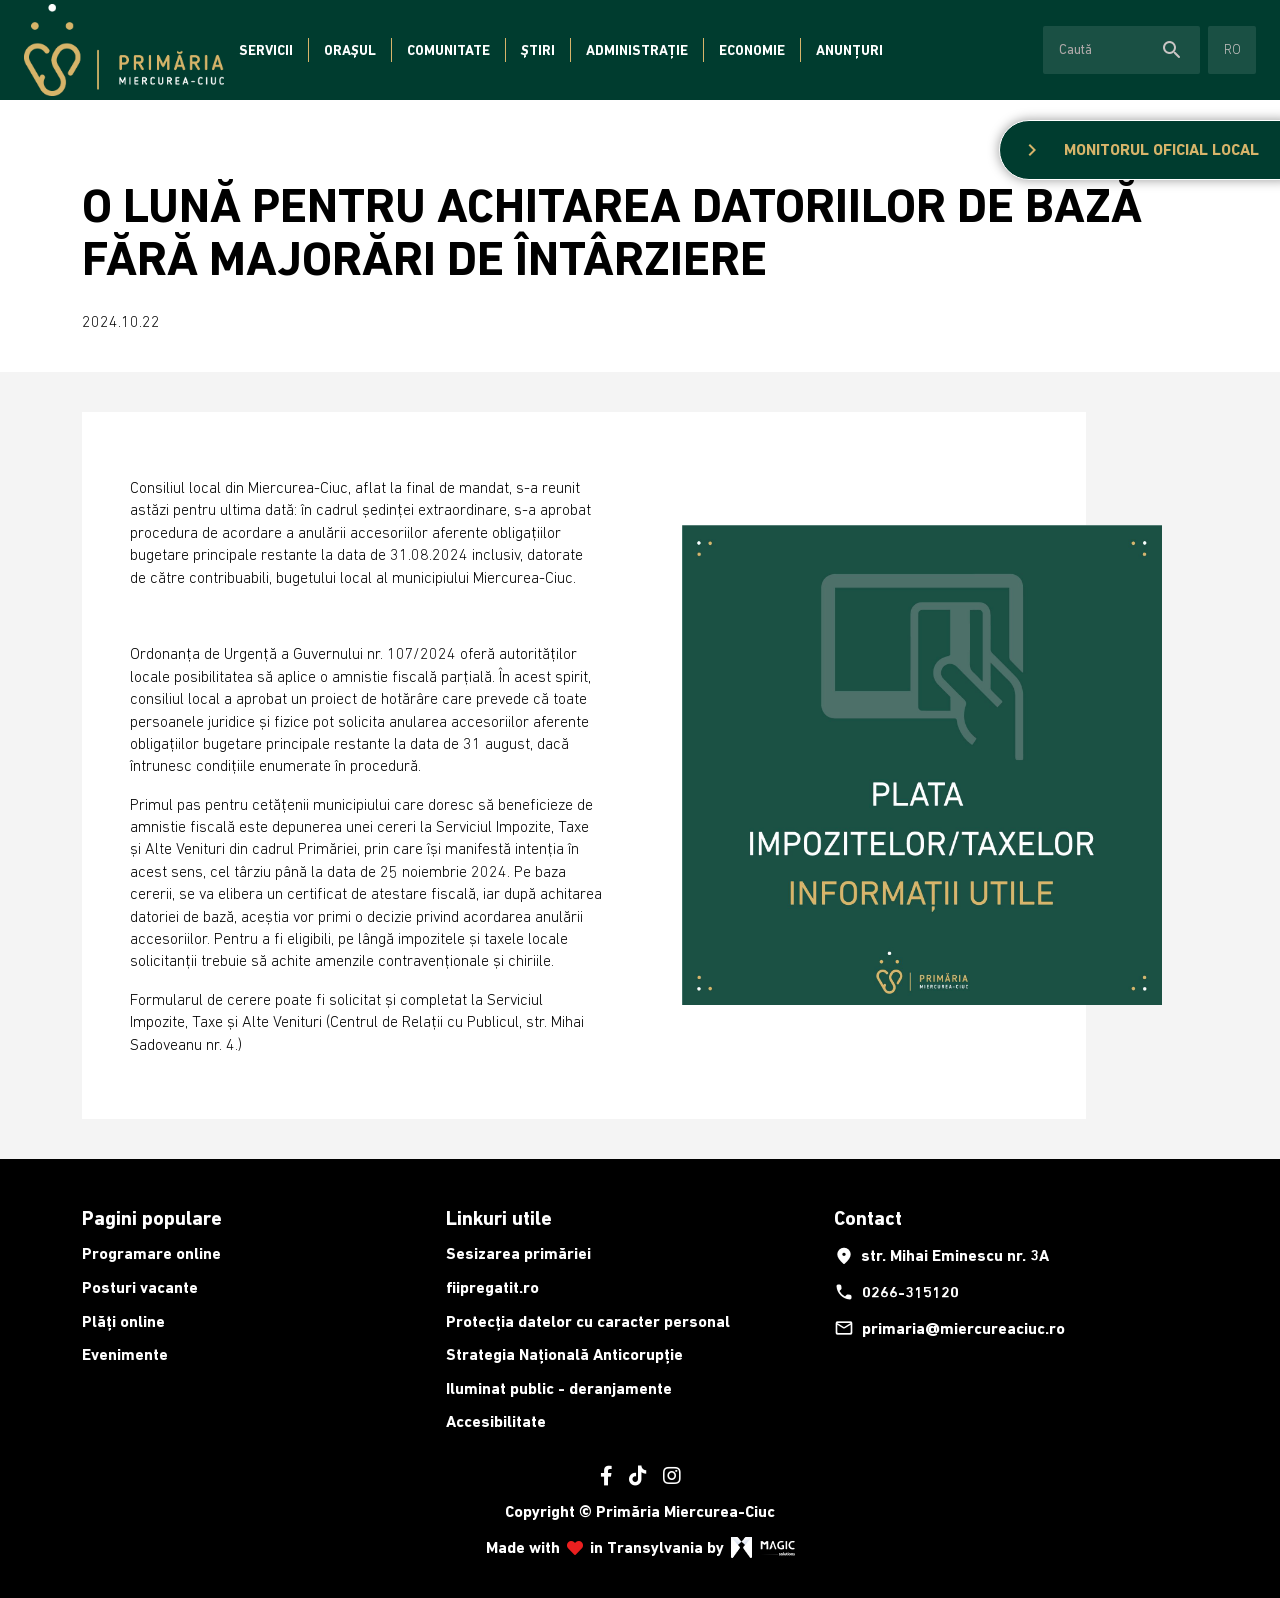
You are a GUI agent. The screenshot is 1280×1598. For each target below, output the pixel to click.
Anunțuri (849, 50)
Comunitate (448, 50)
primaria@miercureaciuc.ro (949, 1328)
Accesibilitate (496, 1421)
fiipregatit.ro (492, 1287)
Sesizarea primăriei (518, 1253)
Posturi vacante (140, 1287)
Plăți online (123, 1321)
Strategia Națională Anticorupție (564, 1354)
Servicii (266, 50)
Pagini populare (152, 1218)
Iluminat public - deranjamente (559, 1388)
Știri (538, 50)
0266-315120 (896, 1292)
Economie (752, 50)
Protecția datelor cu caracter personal (588, 1321)
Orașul (350, 50)
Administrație (637, 50)
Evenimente (125, 1354)
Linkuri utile (499, 1218)
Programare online (151, 1253)
